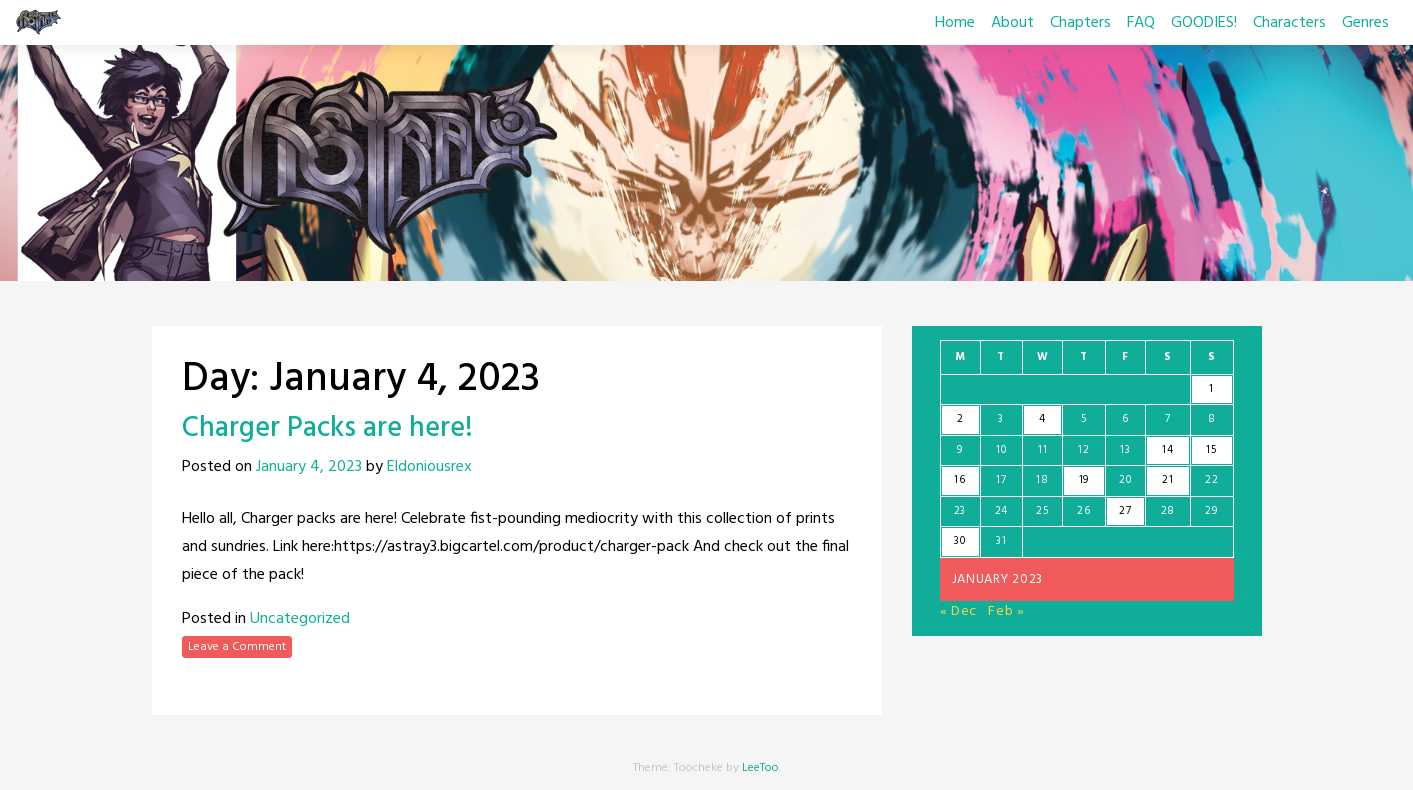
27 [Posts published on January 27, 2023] (1125, 511)
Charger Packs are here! (327, 428)
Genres (1365, 23)
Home (955, 23)
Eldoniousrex (429, 467)
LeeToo (760, 768)
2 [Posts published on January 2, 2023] (960, 419)
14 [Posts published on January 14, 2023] (1167, 450)
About (1012, 23)
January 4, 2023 (309, 467)
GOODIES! (1204, 23)
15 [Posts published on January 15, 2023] (1211, 450)
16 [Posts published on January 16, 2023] (959, 480)
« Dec (959, 611)
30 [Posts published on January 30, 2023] (959, 541)
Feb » (1006, 611)
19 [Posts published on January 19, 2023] (1084, 480)
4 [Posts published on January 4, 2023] (1042, 419)
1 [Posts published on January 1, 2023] (1211, 389)
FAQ (1141, 23)
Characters (1289, 23)
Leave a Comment (237, 647)
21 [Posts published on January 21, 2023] (1167, 480)
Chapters (1080, 23)
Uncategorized (300, 619)
